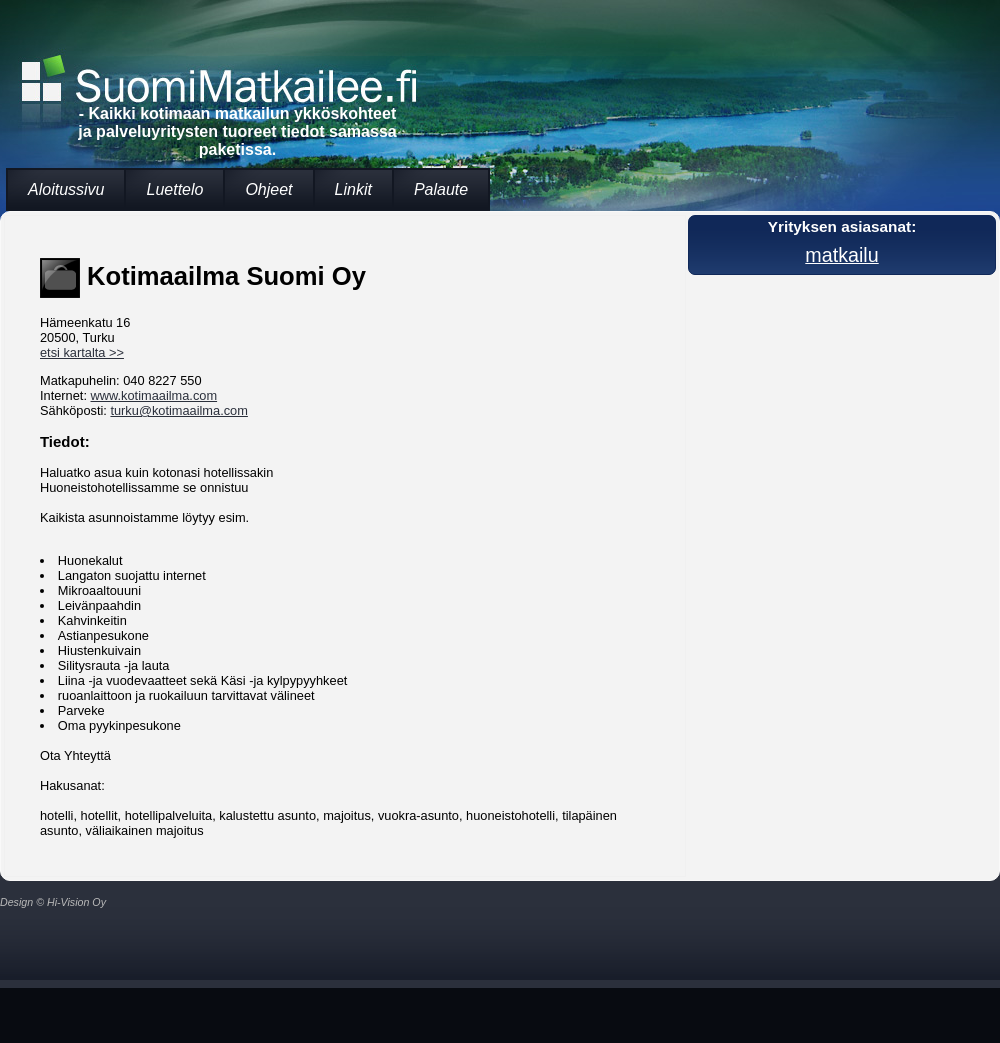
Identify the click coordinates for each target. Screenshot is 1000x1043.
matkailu (841, 255)
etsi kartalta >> (82, 352)
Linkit (353, 189)
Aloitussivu (66, 189)
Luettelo (174, 189)
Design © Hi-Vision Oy (53, 902)
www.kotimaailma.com (154, 395)
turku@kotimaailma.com (178, 410)
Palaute (441, 189)
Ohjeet (268, 189)
